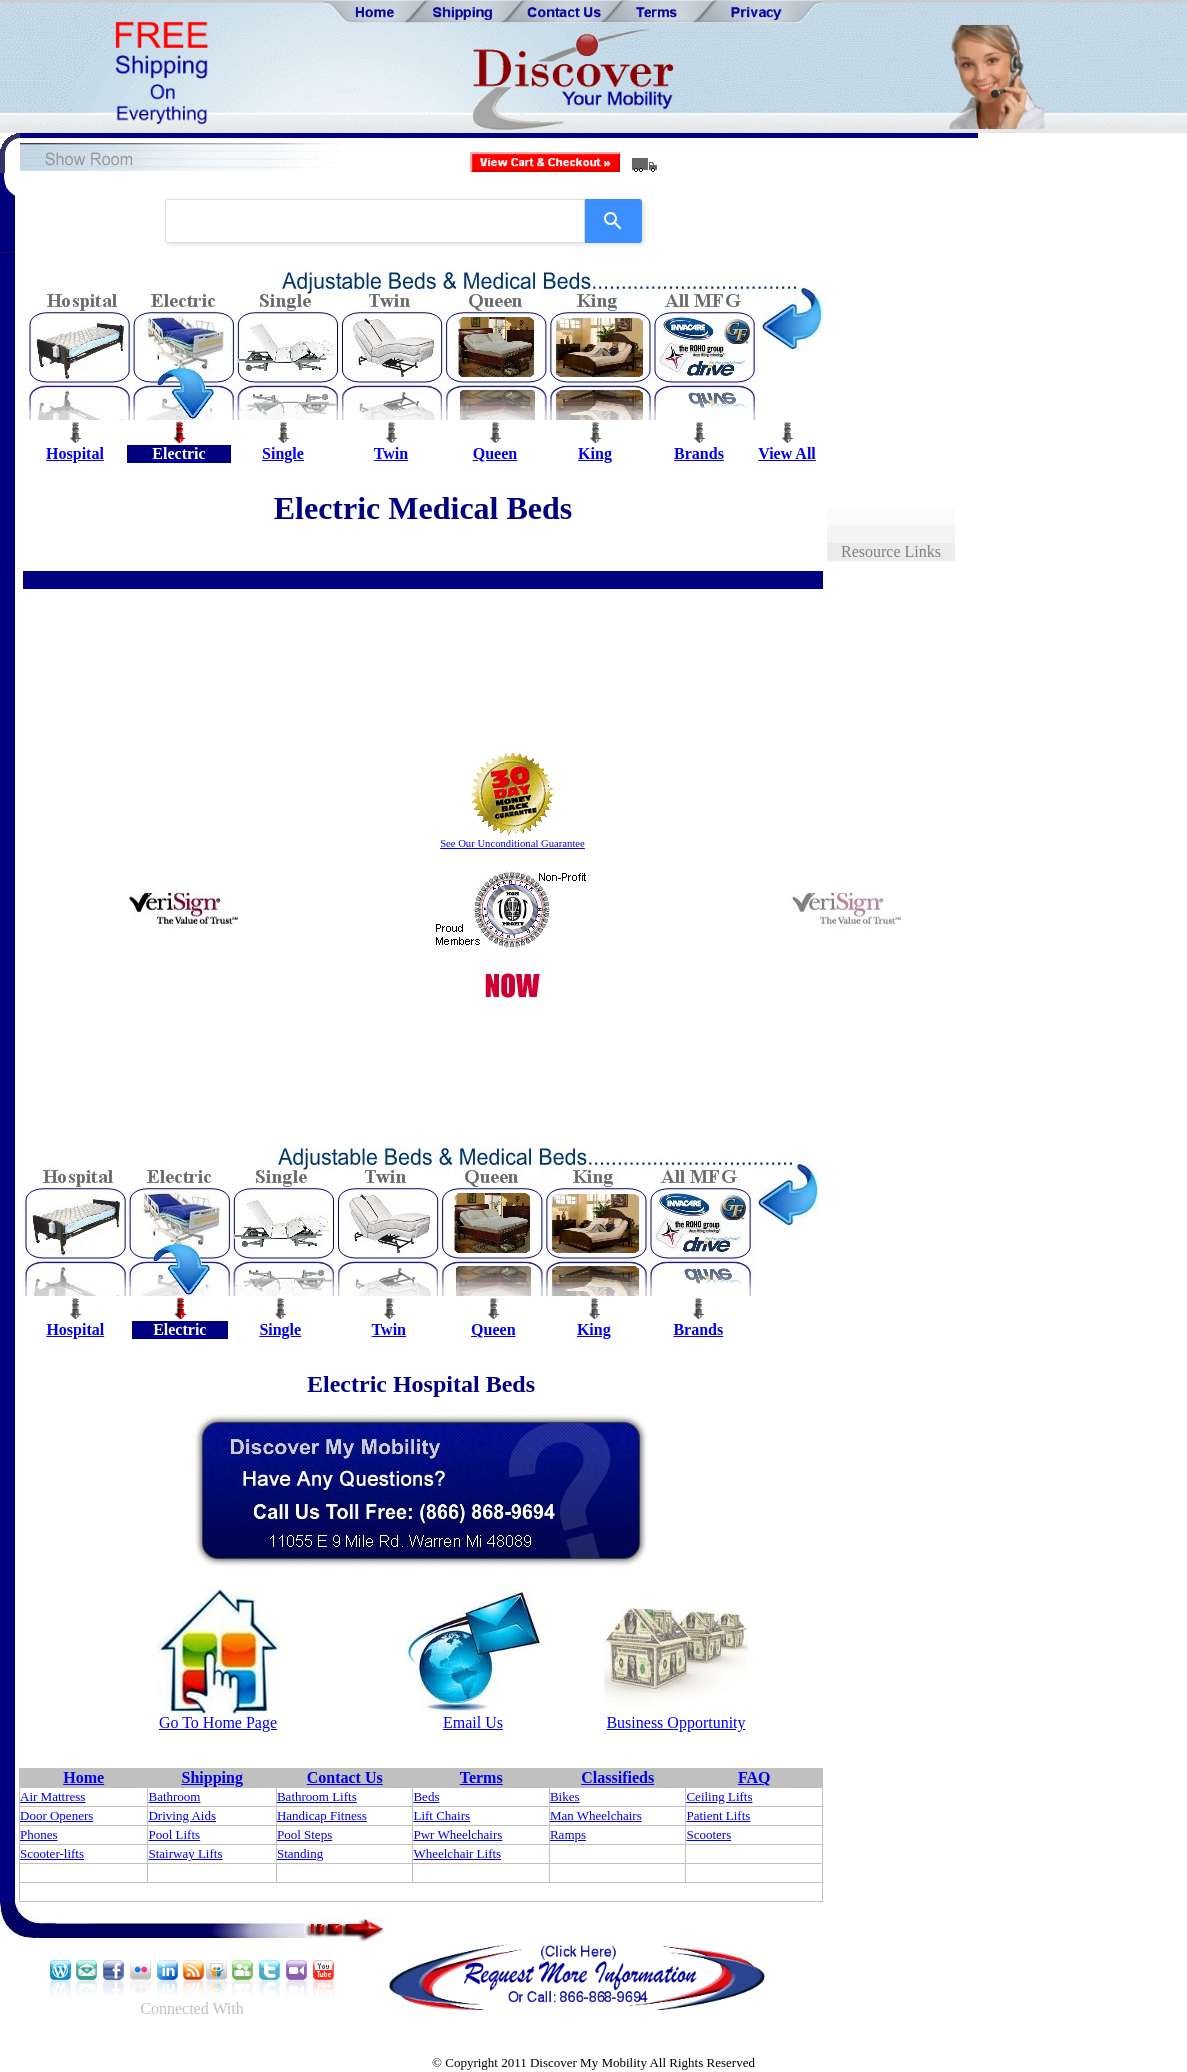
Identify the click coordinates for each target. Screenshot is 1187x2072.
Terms (481, 1777)
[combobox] (375, 221)
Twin (391, 453)
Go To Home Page (218, 1722)
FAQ (754, 1777)
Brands (699, 453)
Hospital (75, 453)
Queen (495, 453)
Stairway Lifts (185, 1853)
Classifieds (617, 1777)
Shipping (212, 1777)
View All (787, 453)
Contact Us (345, 1777)
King (595, 453)
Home (83, 1777)
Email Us (473, 1722)
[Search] (613, 221)
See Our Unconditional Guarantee (512, 843)
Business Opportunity (675, 1722)
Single (283, 453)
